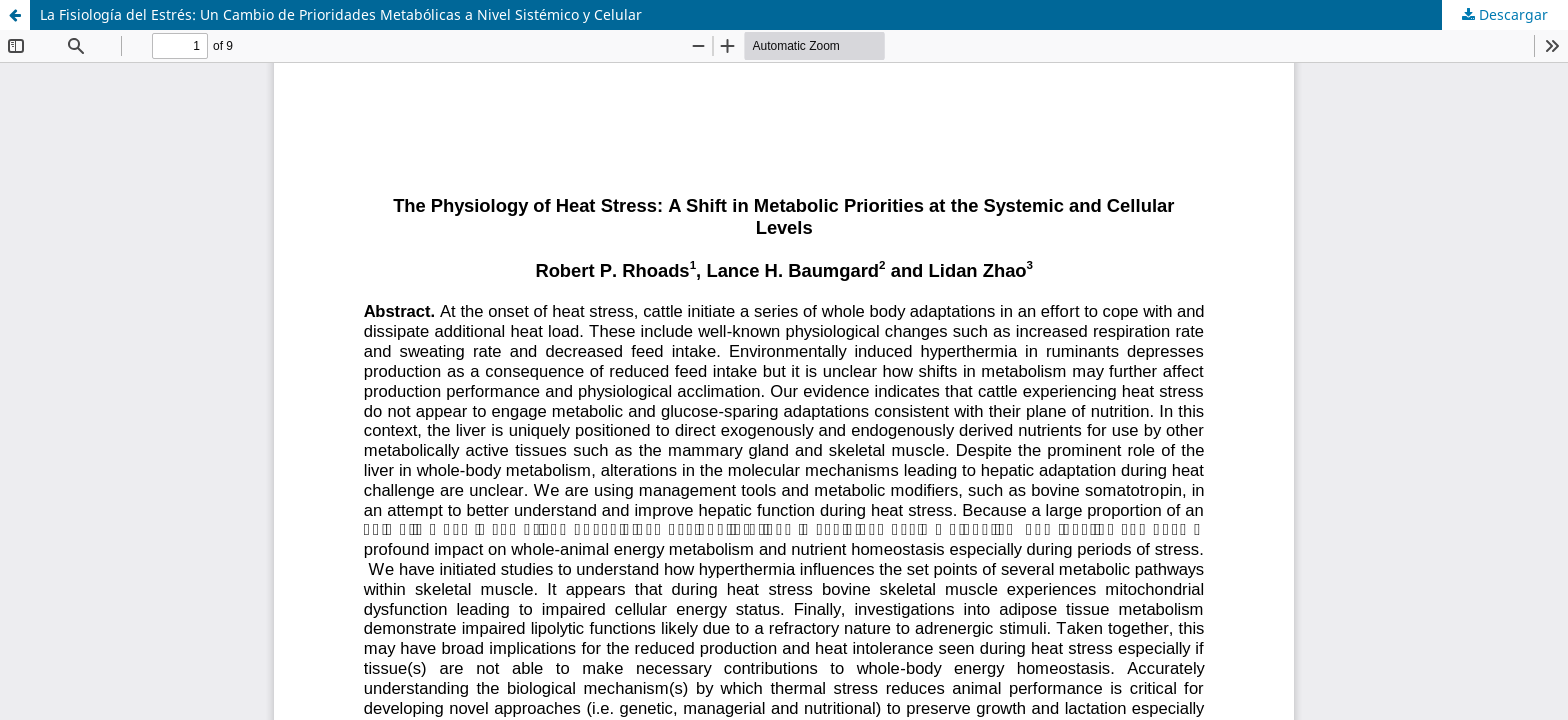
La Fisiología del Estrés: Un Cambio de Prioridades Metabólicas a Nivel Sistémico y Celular (341, 14)
